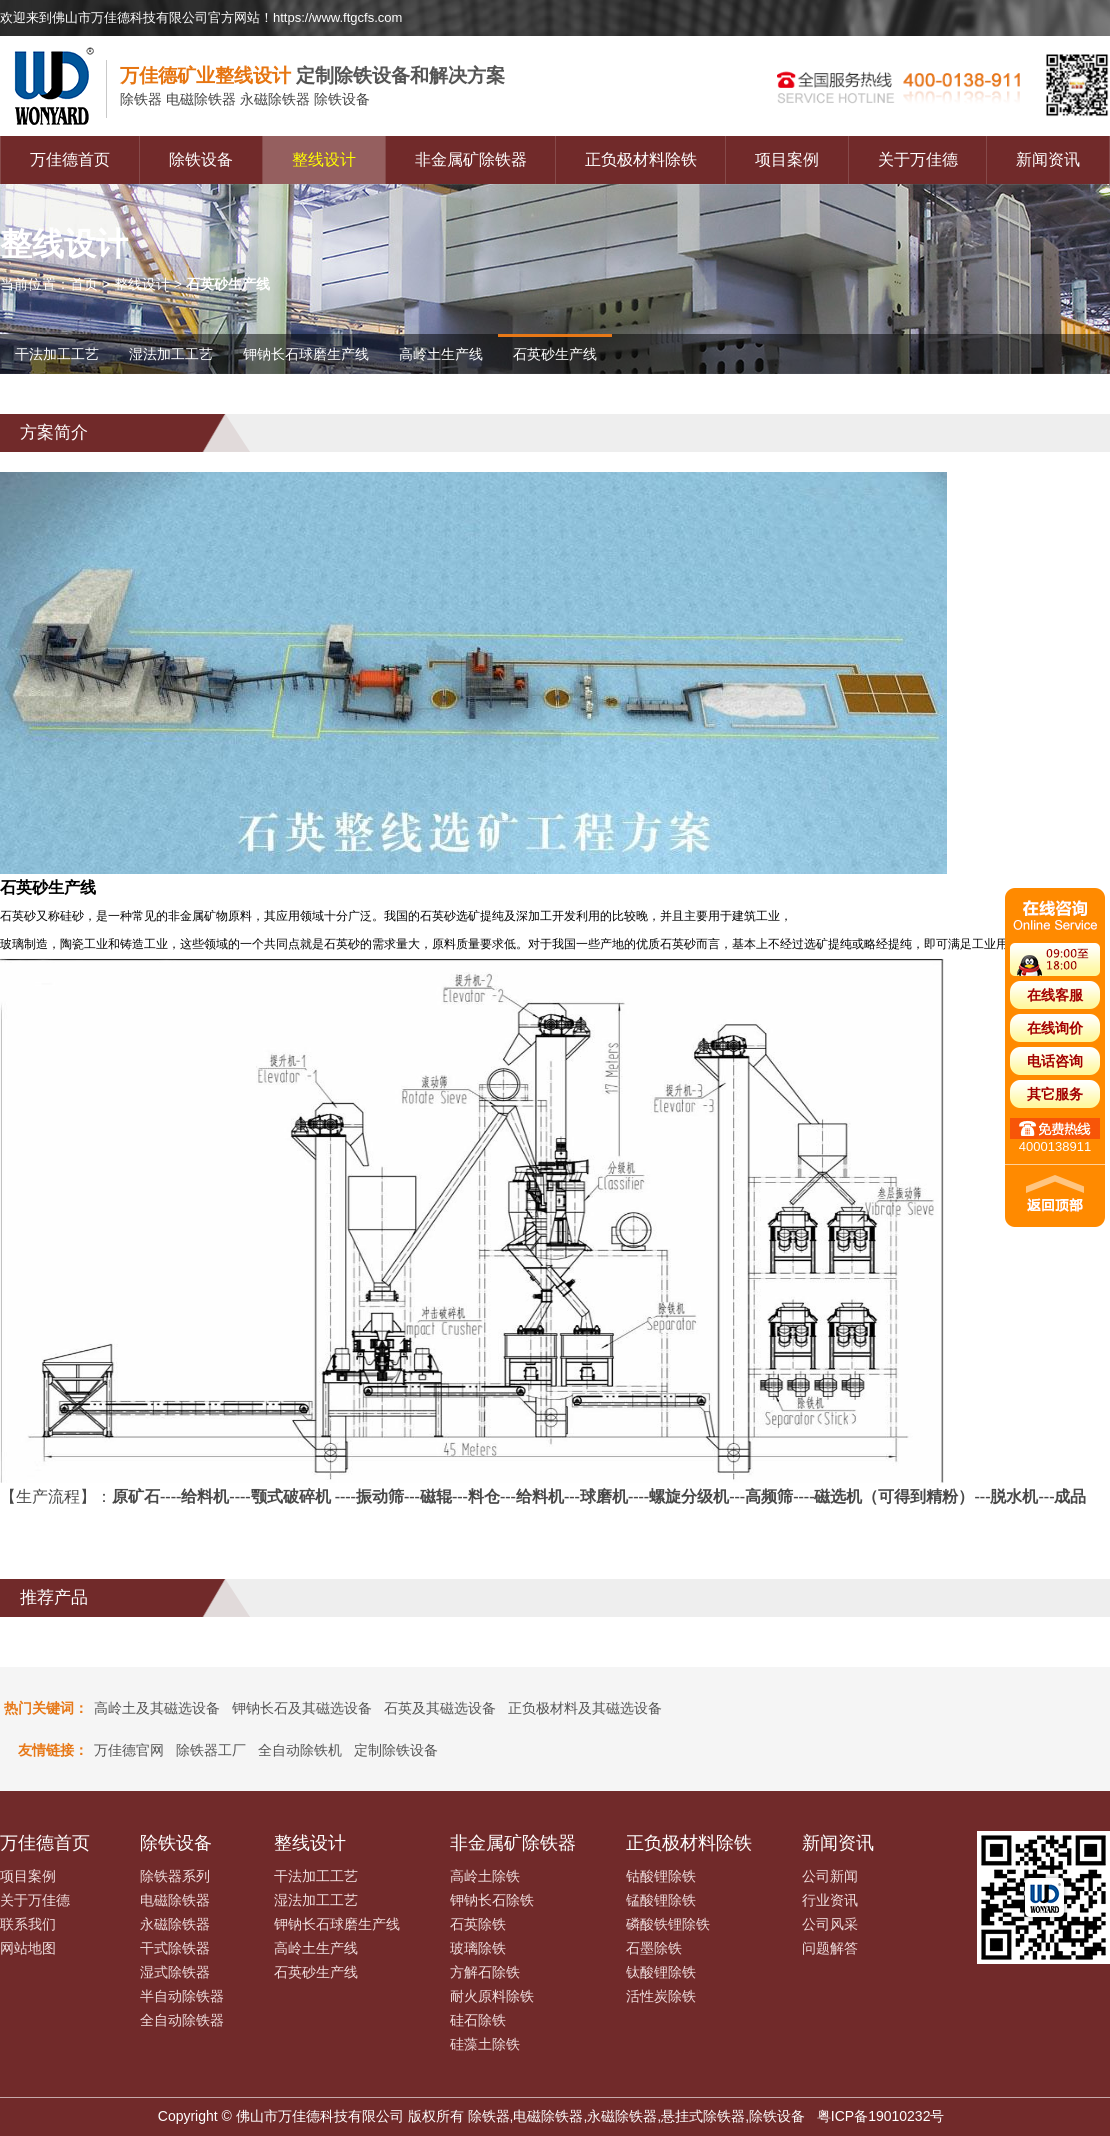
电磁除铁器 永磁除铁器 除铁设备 (245, 100)
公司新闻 (830, 1876)
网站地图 (28, 1948)
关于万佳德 (918, 159)
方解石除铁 (485, 1972)
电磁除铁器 (175, 1900)
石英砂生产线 (555, 354)
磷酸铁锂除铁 (668, 1924)
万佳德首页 (70, 159)
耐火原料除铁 (492, 1996)
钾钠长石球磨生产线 (306, 354)
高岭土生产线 (441, 354)
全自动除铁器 (182, 2020)
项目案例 (787, 159)
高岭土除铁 (485, 1876)
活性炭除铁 (661, 1996)
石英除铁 (478, 1924)
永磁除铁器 (175, 1924)
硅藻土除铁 (485, 2044)
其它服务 (1055, 1094)
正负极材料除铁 (641, 159)
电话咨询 (1055, 1061)
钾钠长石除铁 (492, 1900)
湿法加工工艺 (171, 354)
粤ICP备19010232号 (881, 2116)
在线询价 (1055, 1028)
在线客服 (1055, 995)
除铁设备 (201, 159)
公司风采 (830, 1924)
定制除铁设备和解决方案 (312, 75)
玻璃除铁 (478, 1948)
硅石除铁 (478, 2020)
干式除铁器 (175, 1948)
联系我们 (28, 1924)
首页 (84, 284)
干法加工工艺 (57, 354)
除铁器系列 (175, 1876)
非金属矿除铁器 (471, 159)
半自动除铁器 (182, 1996)
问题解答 (830, 1948)
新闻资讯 (1048, 159)
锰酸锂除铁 (661, 1900)
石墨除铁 (654, 1948)
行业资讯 (830, 1900)
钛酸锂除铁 (661, 1972)
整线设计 (324, 159)
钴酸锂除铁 (661, 1876)
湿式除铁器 (175, 1972)
